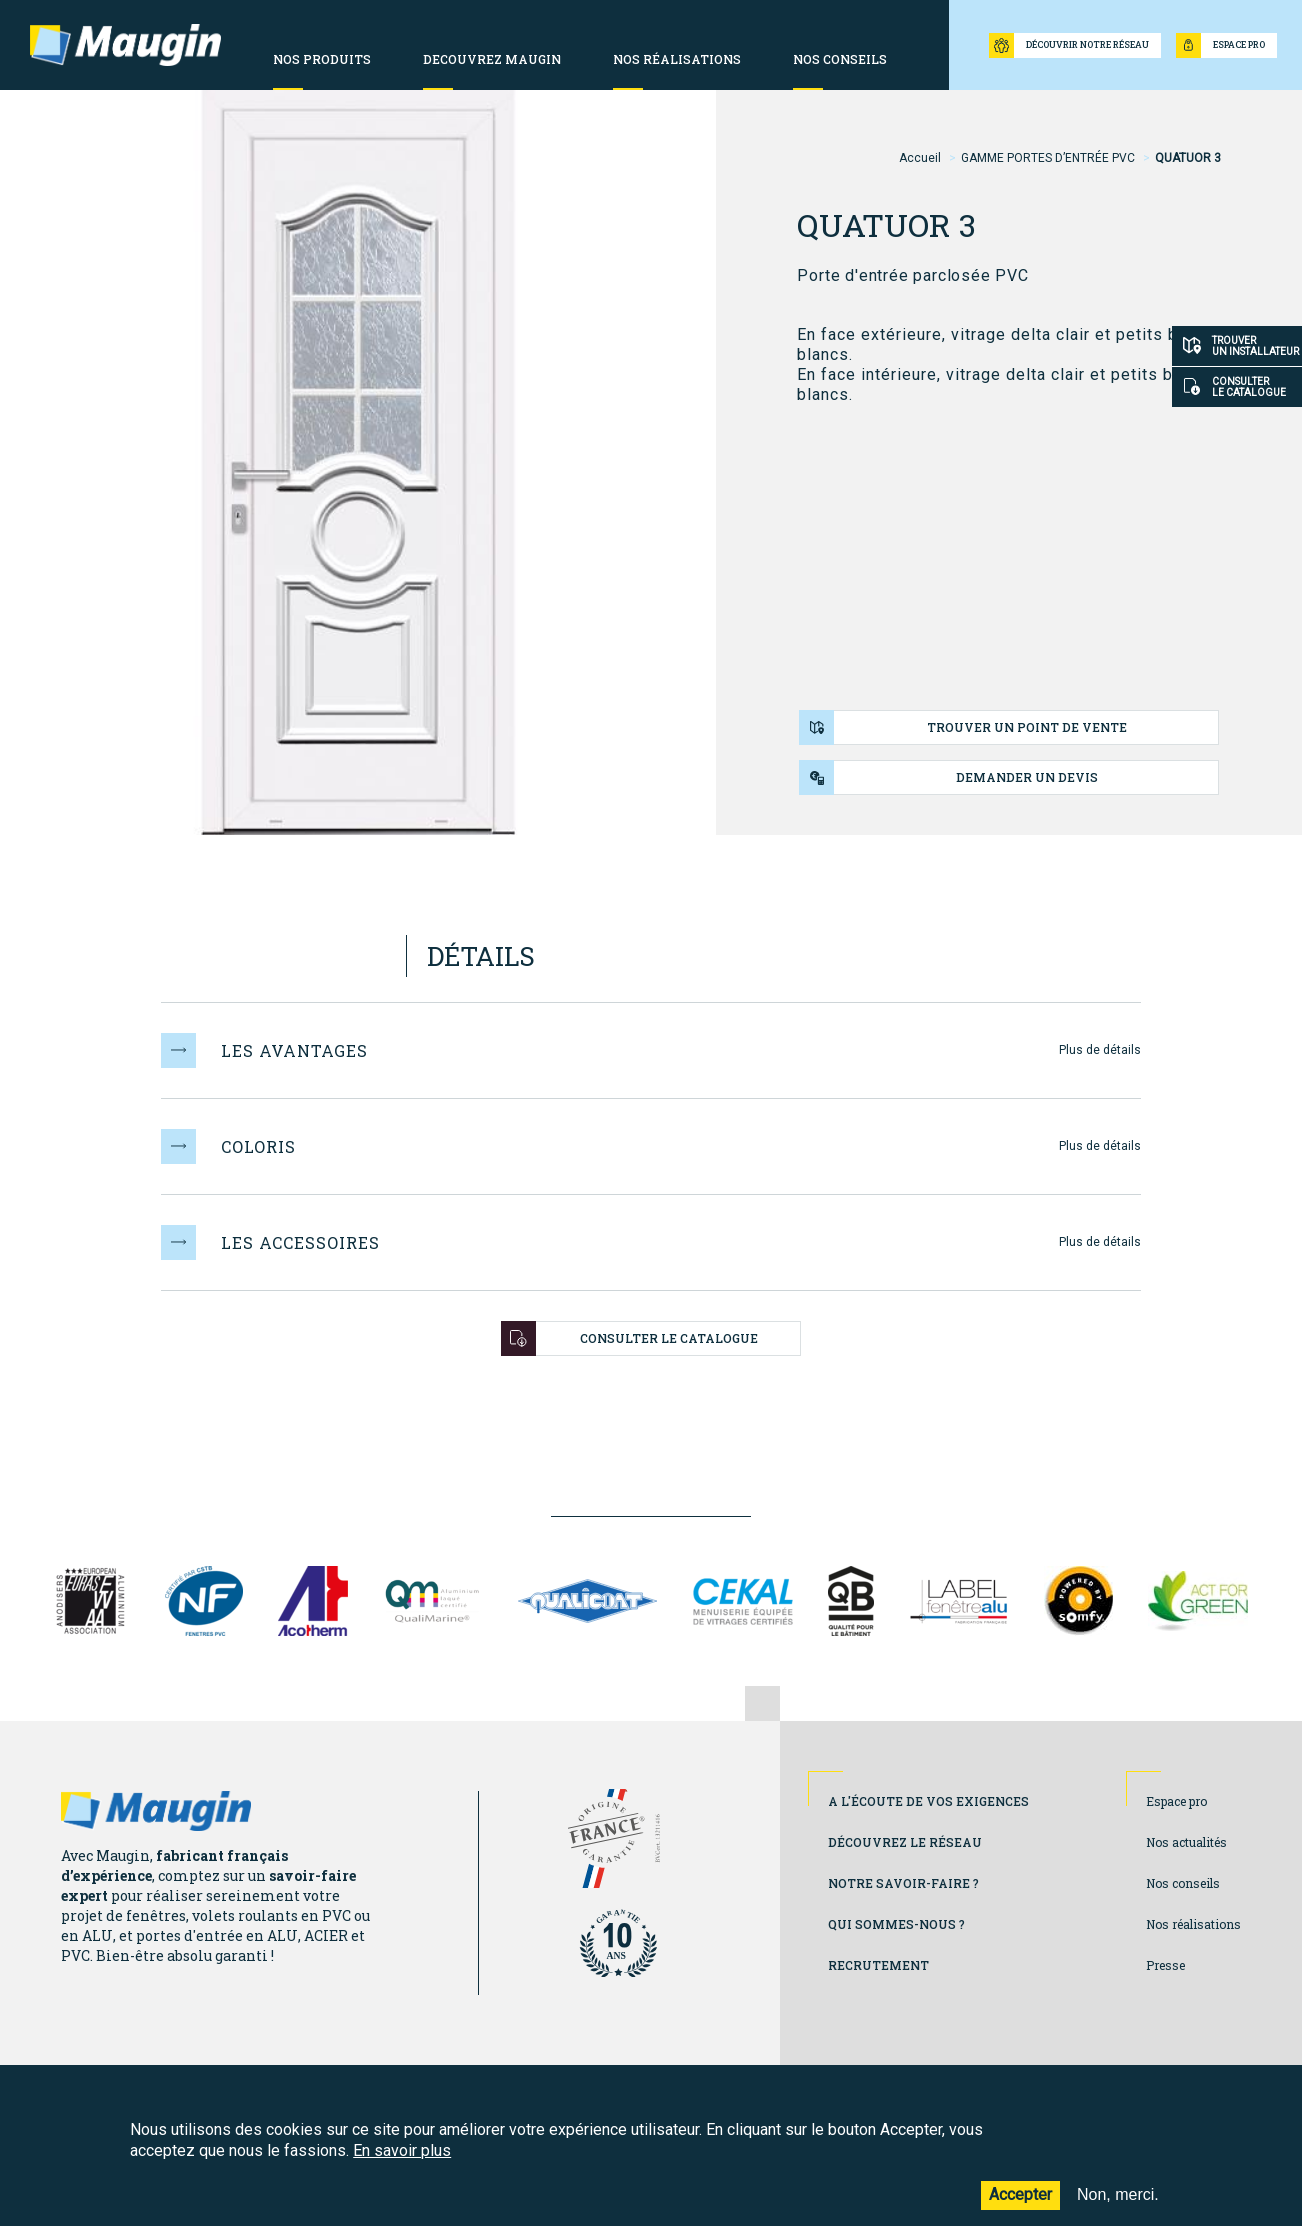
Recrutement (878, 1965)
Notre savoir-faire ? (903, 1883)
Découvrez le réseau (905, 1842)
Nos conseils (1183, 1883)
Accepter (1020, 2207)
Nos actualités (1186, 1842)
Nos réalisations (1193, 1924)
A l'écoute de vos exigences (928, 1801)
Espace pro (1176, 1801)
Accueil (920, 158)
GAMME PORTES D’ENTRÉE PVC (1048, 158)
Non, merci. (1118, 2207)
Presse (1165, 1965)
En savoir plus (402, 2162)
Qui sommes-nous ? (896, 1924)
